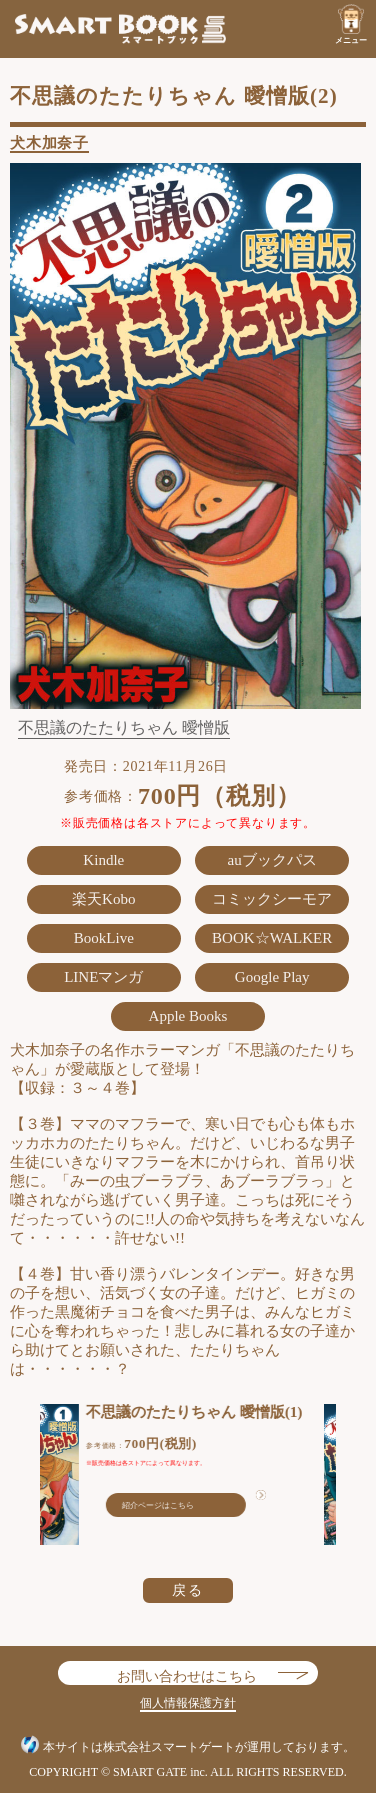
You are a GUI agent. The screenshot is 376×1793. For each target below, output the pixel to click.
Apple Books (188, 1016)
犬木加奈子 (49, 143)
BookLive (104, 938)
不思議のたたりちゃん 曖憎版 (124, 728)
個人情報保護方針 (188, 1703)
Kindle (103, 860)
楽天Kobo (103, 899)
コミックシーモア (272, 899)
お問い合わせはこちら (187, 1672)
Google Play (272, 977)
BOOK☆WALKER (272, 938)
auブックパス (272, 860)
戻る (187, 1590)
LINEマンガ (103, 977)
